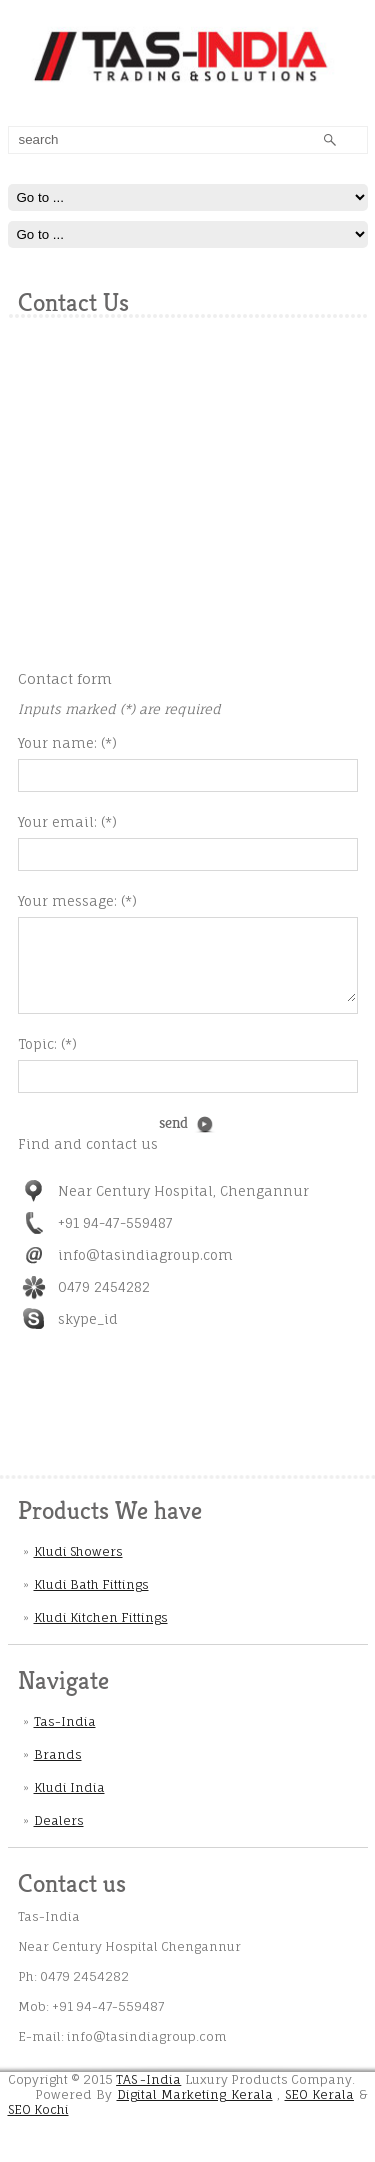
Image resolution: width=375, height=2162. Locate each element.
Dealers (59, 1835)
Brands (58, 1769)
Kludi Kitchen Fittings (101, 1632)
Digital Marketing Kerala (195, 2109)
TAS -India (148, 2094)
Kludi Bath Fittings (91, 1599)
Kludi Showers (78, 1566)
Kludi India (69, 1802)
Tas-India (65, 1736)
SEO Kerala (320, 2109)
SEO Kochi (38, 2124)
